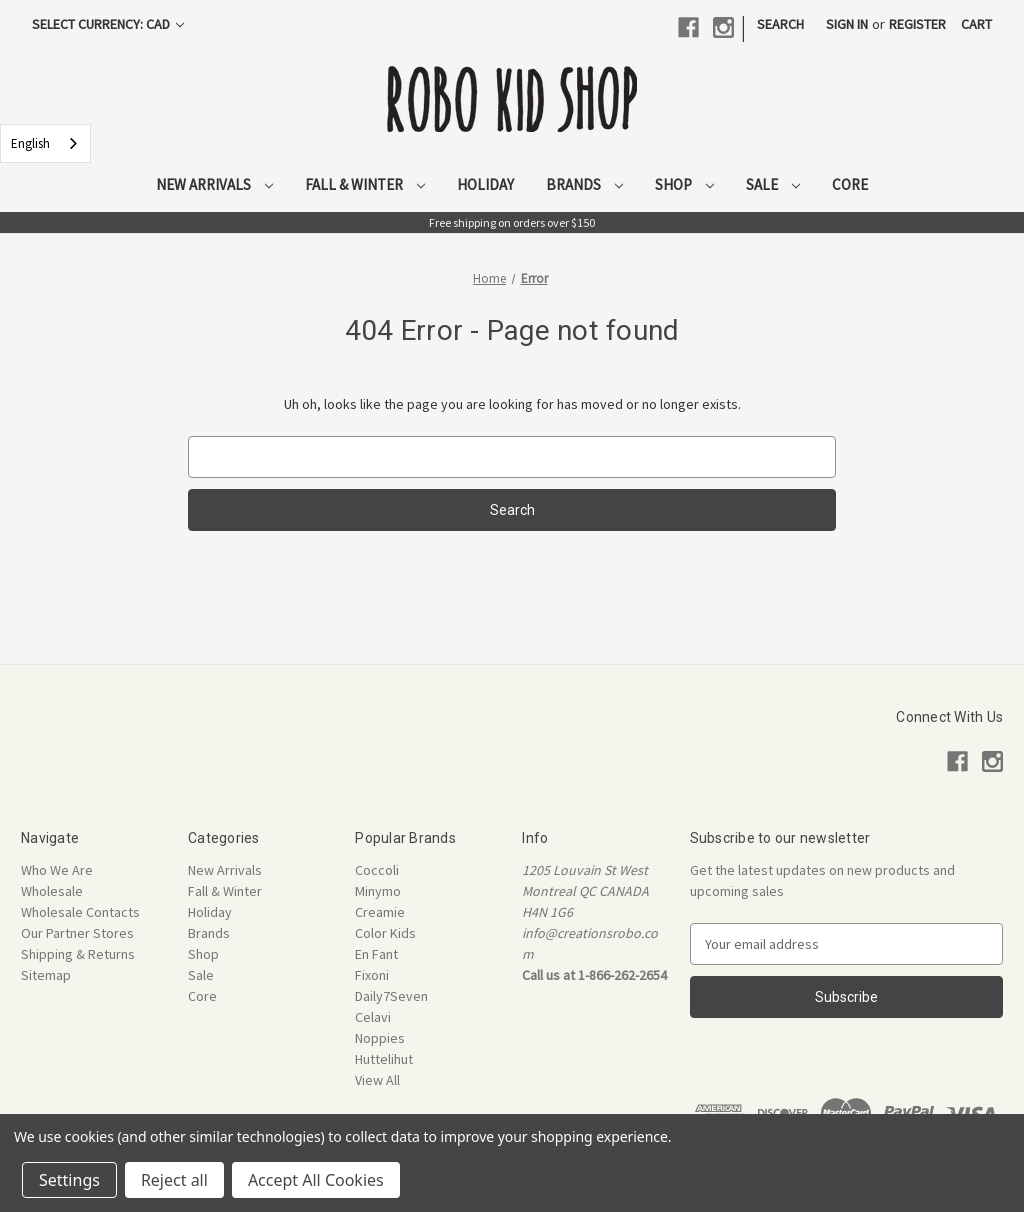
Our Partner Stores (77, 933)
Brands (584, 184)
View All (377, 1080)
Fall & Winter (365, 184)
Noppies (380, 1038)
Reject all (174, 1180)
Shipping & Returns (78, 954)
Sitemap (46, 975)
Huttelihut (384, 1059)
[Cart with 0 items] (976, 24)
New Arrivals (214, 184)
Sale (773, 184)
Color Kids (385, 933)
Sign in (847, 24)
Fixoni (372, 975)
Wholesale (52, 891)
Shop (684, 184)
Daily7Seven (391, 996)
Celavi (373, 1017)
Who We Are (57, 870)
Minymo (378, 891)
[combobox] (45, 143)
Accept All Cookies (316, 1180)
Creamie (380, 912)
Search (780, 24)
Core (850, 184)
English (30, 143)
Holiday (485, 184)
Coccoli (377, 870)
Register (917, 24)
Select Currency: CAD (108, 24)
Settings (69, 1180)
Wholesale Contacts (80, 912)
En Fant (376, 954)
